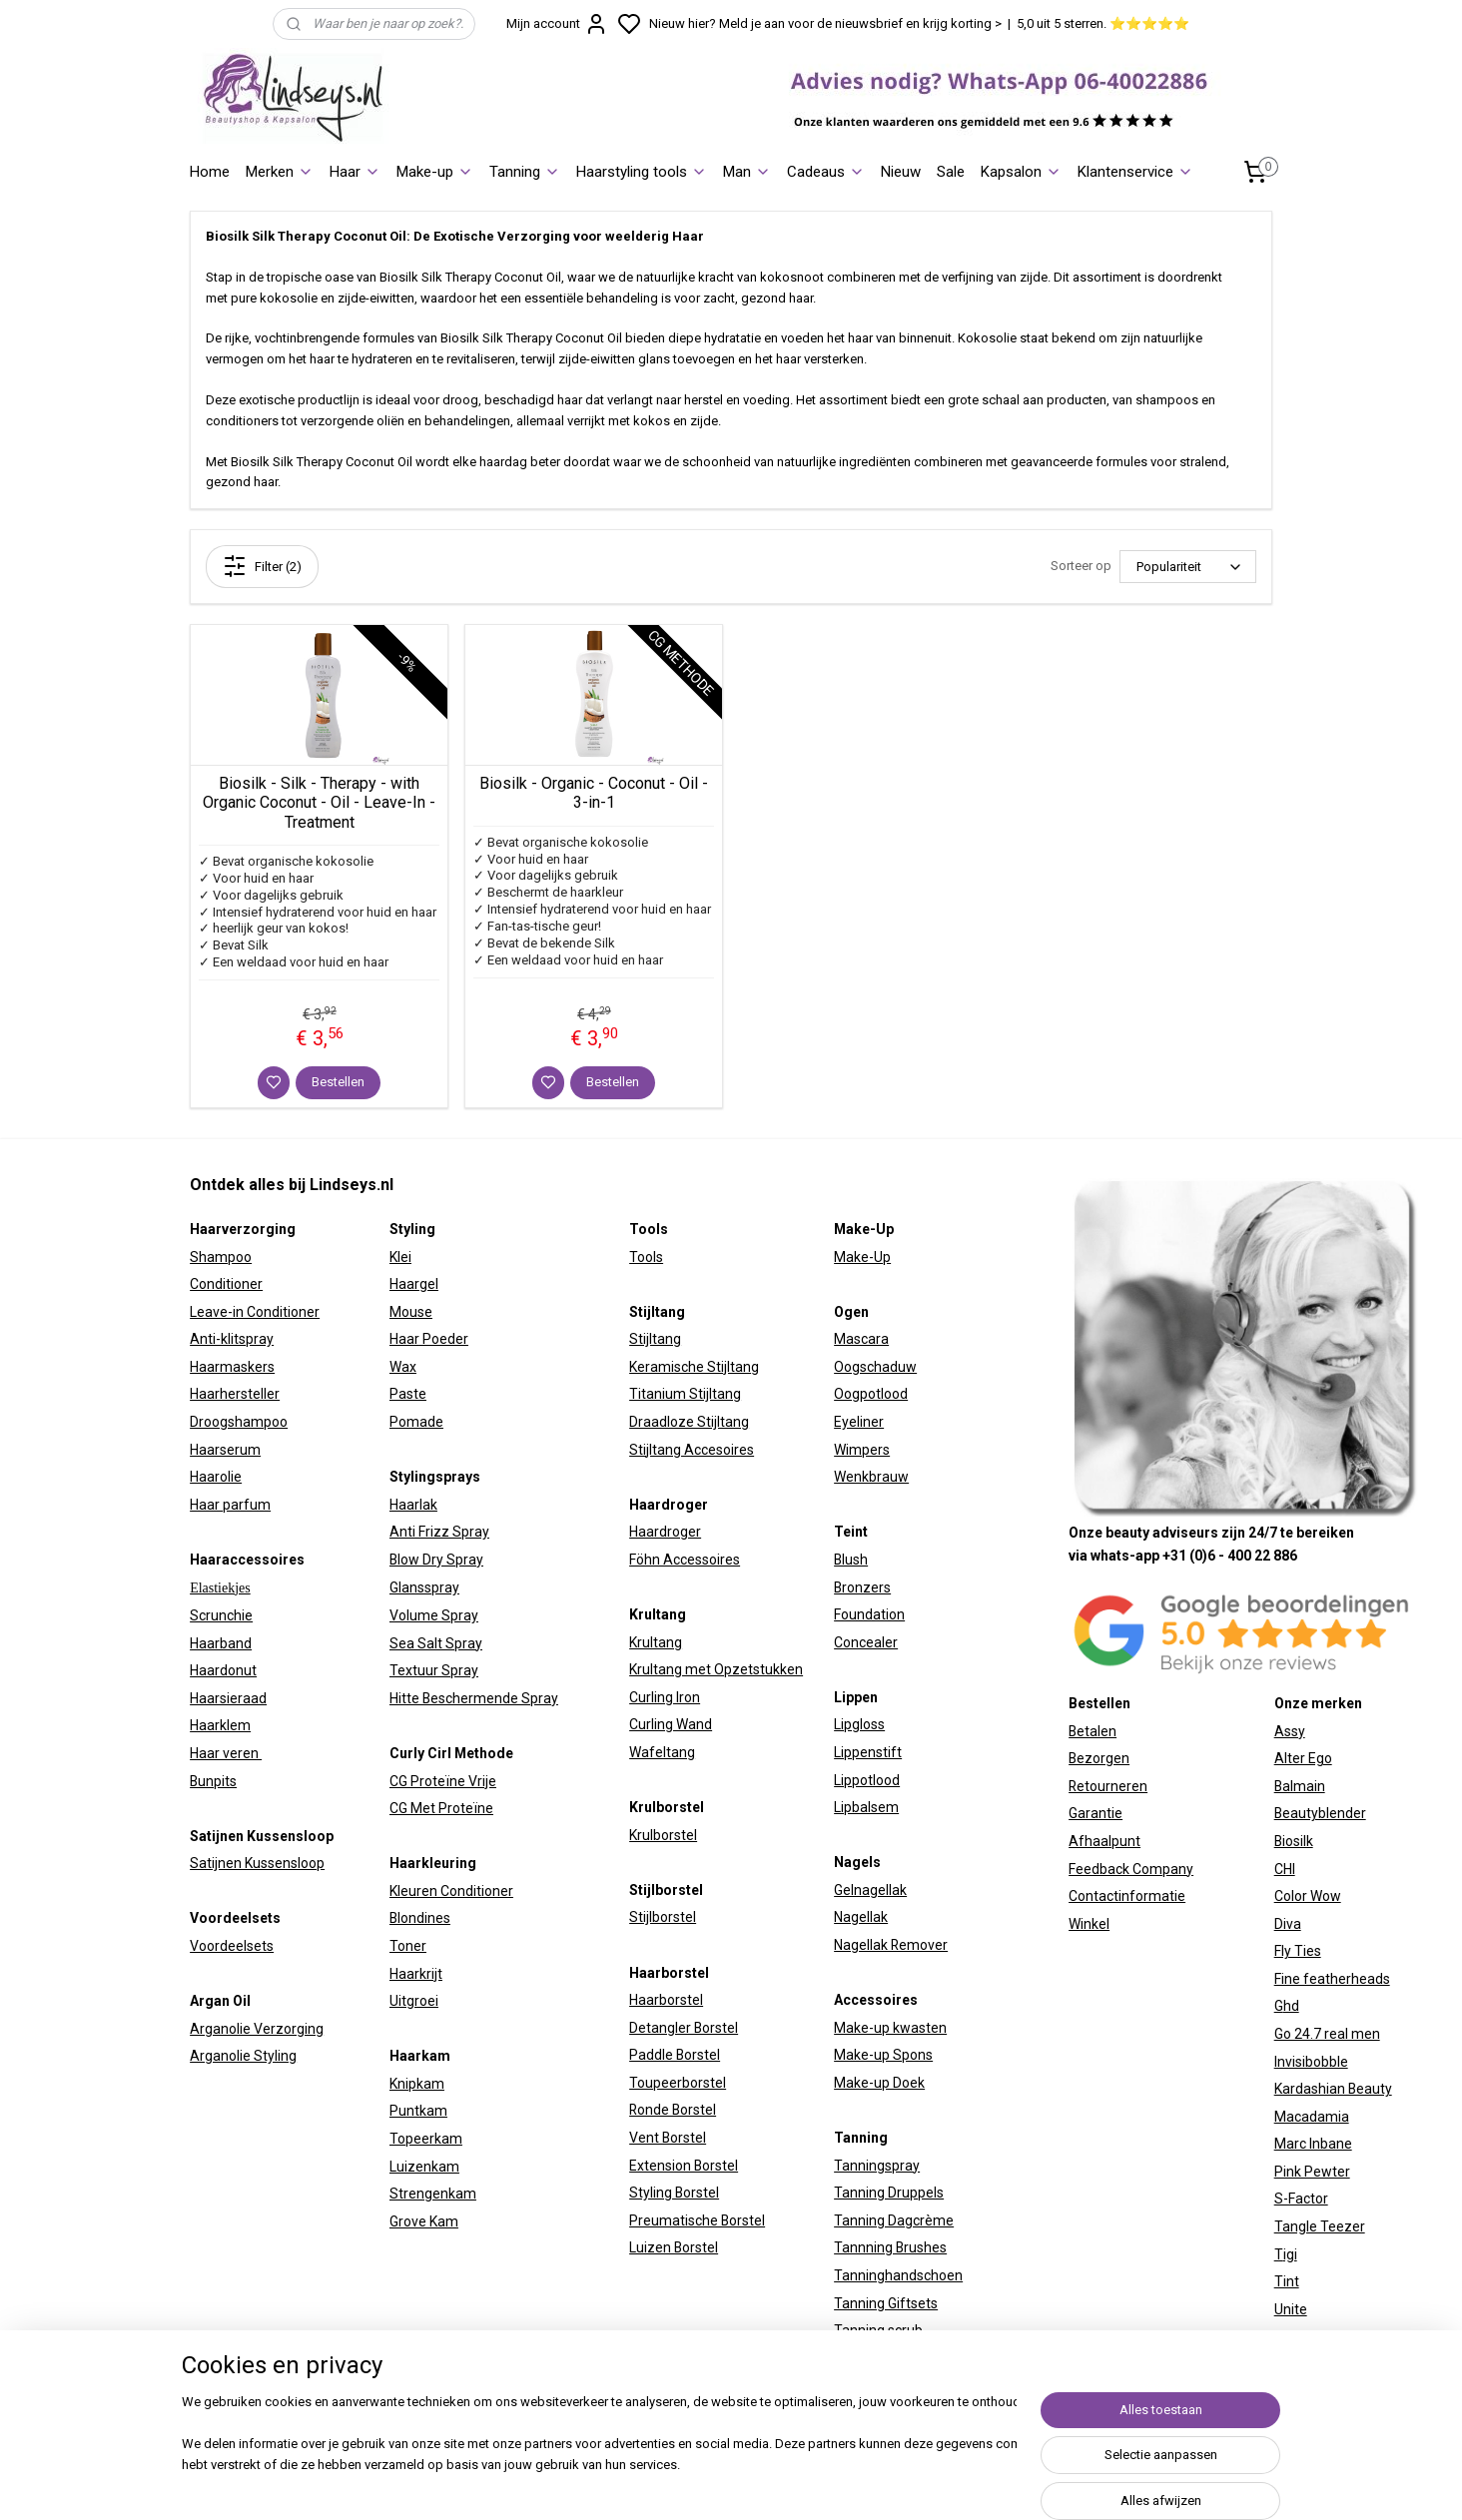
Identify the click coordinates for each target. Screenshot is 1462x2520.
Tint (1286, 2281)
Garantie (1095, 1813)
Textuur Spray (433, 1670)
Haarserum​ (225, 1450)
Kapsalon (1021, 172)
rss (949, 2483)
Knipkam (416, 2084)
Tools (646, 1257)
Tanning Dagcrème (894, 2220)
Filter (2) (262, 566)
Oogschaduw (875, 1367)
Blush (851, 1560)
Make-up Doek (879, 2083)
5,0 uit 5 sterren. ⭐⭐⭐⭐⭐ (1103, 23)
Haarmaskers (232, 1367)
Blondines (419, 1918)
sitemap (910, 2483)
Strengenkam (432, 2194)
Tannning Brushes (890, 2247)
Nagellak (861, 1917)
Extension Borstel (683, 2166)
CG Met (413, 1808)
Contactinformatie (1127, 1896)
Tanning (524, 172)
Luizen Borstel (673, 2247)
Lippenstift (868, 1752)
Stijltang (655, 1339)
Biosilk (1293, 1841)
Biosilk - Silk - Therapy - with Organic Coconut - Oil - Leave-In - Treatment (319, 802)
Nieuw (901, 172)
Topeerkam (425, 2139)
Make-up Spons (883, 2055)
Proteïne (465, 1808)
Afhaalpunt (1104, 1841)
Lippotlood (867, 1780)
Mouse (410, 1312)
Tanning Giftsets (886, 2303)
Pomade (416, 1422)
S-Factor (1301, 2198)
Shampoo (221, 1257)
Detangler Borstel (683, 2028)
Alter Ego (1303, 1758)
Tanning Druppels (889, 2193)
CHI (1284, 1869)
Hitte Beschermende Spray (473, 1698)
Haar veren (226, 1753)
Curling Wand (670, 1724)
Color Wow (1307, 1896)
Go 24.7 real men (1327, 2034)
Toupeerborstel (677, 2083)
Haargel (413, 1284)
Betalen (1092, 1731)
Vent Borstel (667, 2138)
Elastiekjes (220, 1587)
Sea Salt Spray (435, 1643)
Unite (1290, 2309)
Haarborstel (666, 2000)
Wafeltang (662, 1752)
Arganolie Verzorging (257, 2029)
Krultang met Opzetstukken (716, 1669)
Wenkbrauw (871, 1477)
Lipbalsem (866, 1807)
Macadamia (1311, 2117)
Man (747, 172)
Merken (280, 172)
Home (210, 172)
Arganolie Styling (243, 2056)
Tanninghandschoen (898, 2275)
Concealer (866, 1642)
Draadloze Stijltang (689, 1422)
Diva (1287, 1924)
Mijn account (557, 24)
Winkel (1089, 1924)
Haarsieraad (228, 1698)
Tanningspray (877, 2166)
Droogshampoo (239, 1422)
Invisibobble (1311, 2062)
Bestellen (338, 1081)
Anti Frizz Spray (439, 1532)
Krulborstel (663, 1835)
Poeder (443, 1339)
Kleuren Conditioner (451, 1891)
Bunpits (213, 1781)
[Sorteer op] (1187, 566)
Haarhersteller (235, 1394)
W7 (1284, 2336)
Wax (402, 1367)
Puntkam (418, 2111)
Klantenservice (1135, 172)
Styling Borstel (674, 2193)
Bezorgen (1099, 1758)
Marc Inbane (1313, 2144)
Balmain (1299, 1786)
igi (1290, 2254)
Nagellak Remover (891, 1945)
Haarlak (413, 1505)
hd (1291, 2006)
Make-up (434, 172)
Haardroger (665, 1532)
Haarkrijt (415, 1974)
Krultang (655, 1642)
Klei (400, 1257)
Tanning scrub (878, 2330)
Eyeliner (859, 1422)
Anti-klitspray (232, 1339)
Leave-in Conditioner (255, 1312)
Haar (355, 172)
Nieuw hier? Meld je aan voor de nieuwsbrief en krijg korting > (825, 23)
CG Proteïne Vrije (442, 1781)
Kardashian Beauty (1333, 2089)
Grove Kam (423, 2221)
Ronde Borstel (672, 2110)
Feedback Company (1131, 1869)
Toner (407, 1946)
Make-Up (862, 1257)
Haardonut (223, 1670)
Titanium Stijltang (685, 1394)
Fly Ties (1297, 1951)
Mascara (861, 1339)
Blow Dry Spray (436, 1560)
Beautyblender (1320, 1813)
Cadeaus (826, 172)
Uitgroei (413, 2001)
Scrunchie (221, 1615)
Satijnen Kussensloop (257, 1863)
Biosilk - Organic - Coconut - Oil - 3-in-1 (593, 793)
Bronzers (862, 1587)
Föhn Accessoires (684, 1560)
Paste (407, 1394)
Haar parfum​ (230, 1505)
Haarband (221, 1643)
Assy (1289, 1731)
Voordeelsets (232, 1946)
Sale (951, 172)
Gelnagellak (870, 1890)
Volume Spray (433, 1615)
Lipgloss (859, 1724)
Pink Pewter (1312, 2172)
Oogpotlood (871, 1394)
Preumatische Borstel (697, 2220)
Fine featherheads (1332, 1979)
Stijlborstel (662, 1917)
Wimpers (862, 1450)
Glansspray (424, 1587)
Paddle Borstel (674, 2055)
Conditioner (226, 1284)
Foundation (869, 1614)
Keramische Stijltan (690, 1367)
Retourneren (1108, 1786)
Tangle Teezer (1319, 2226)
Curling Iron (664, 1697)
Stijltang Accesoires (691, 1450)
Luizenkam (424, 2167)
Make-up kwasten (890, 2028)
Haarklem (220, 1725)
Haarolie (216, 1477)
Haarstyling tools (641, 172)
